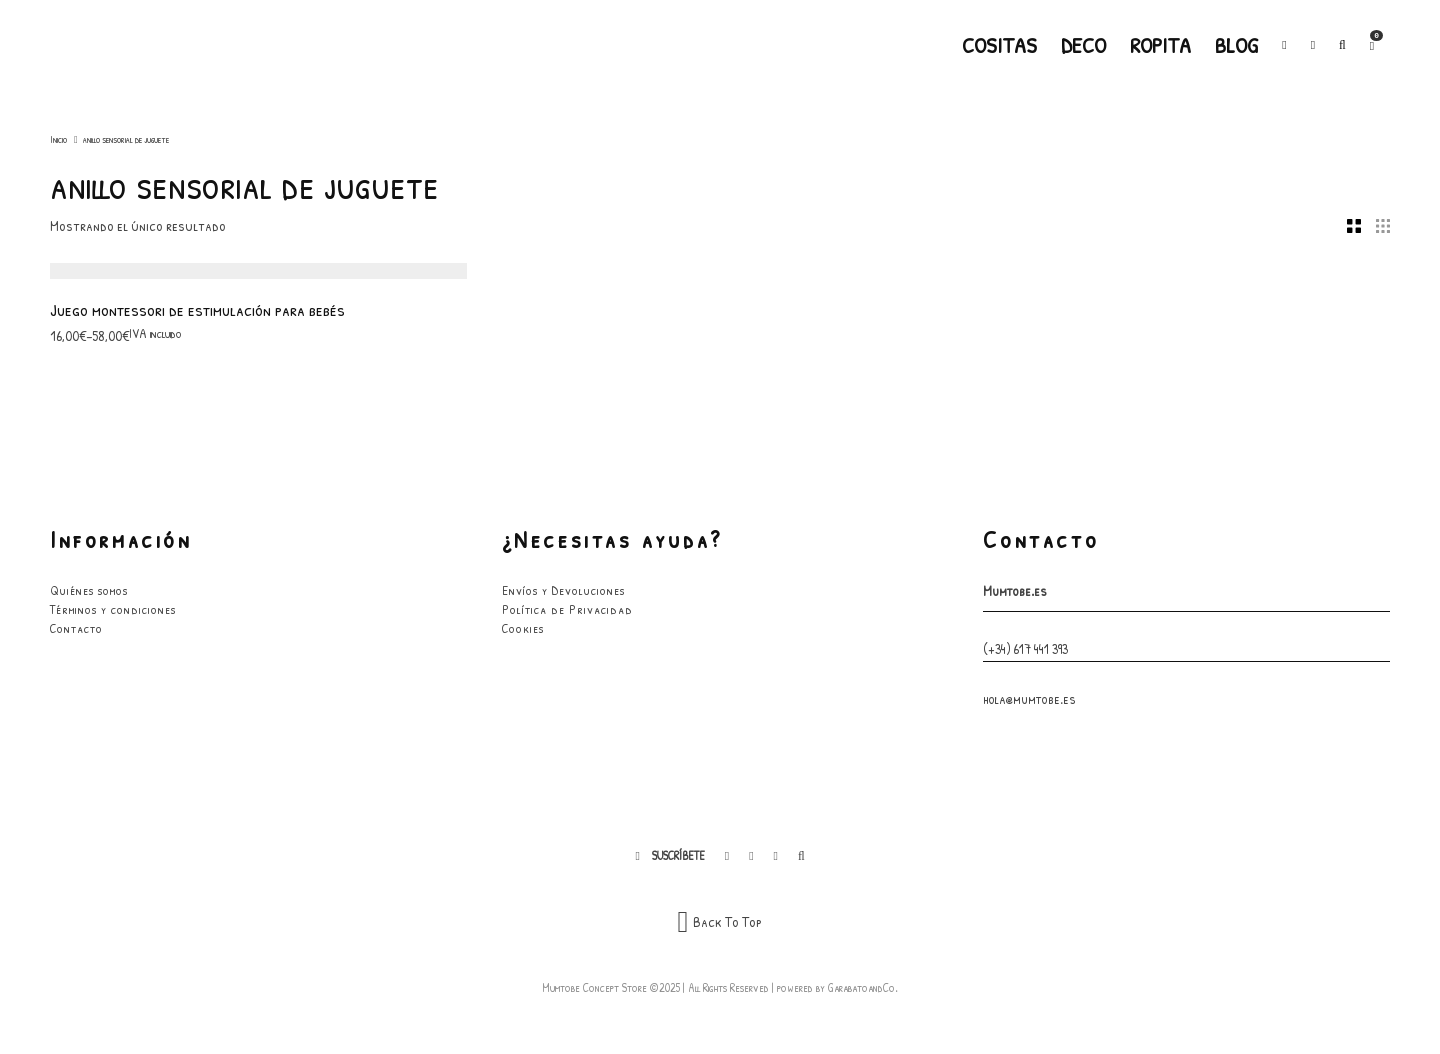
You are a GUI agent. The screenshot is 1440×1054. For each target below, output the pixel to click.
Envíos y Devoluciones (563, 590)
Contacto (76, 628)
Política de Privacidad (567, 609)
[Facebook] (1284, 45)
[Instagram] (1313, 45)
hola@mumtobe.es (1029, 698)
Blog (1236, 45)
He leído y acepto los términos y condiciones (1219, 913)
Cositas (999, 45)
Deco (1083, 45)
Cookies (523, 628)
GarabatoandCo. (863, 987)
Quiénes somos (89, 590)
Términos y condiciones (113, 609)
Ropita (1160, 45)
